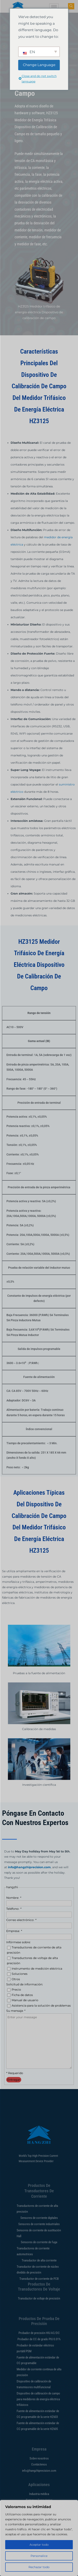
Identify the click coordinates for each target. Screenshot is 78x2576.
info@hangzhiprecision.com (29, 1867)
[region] (39, 2538)
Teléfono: (13, 1908)
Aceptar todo (39, 2545)
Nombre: (13, 1897)
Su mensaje (15, 2010)
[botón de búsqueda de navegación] (71, 6)
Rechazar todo (39, 2567)
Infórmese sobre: (18, 1942)
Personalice (39, 2556)
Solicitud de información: (24, 1984)
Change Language (39, 65)
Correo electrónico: (21, 1920)
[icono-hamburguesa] (54, 6)
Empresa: (14, 1931)
